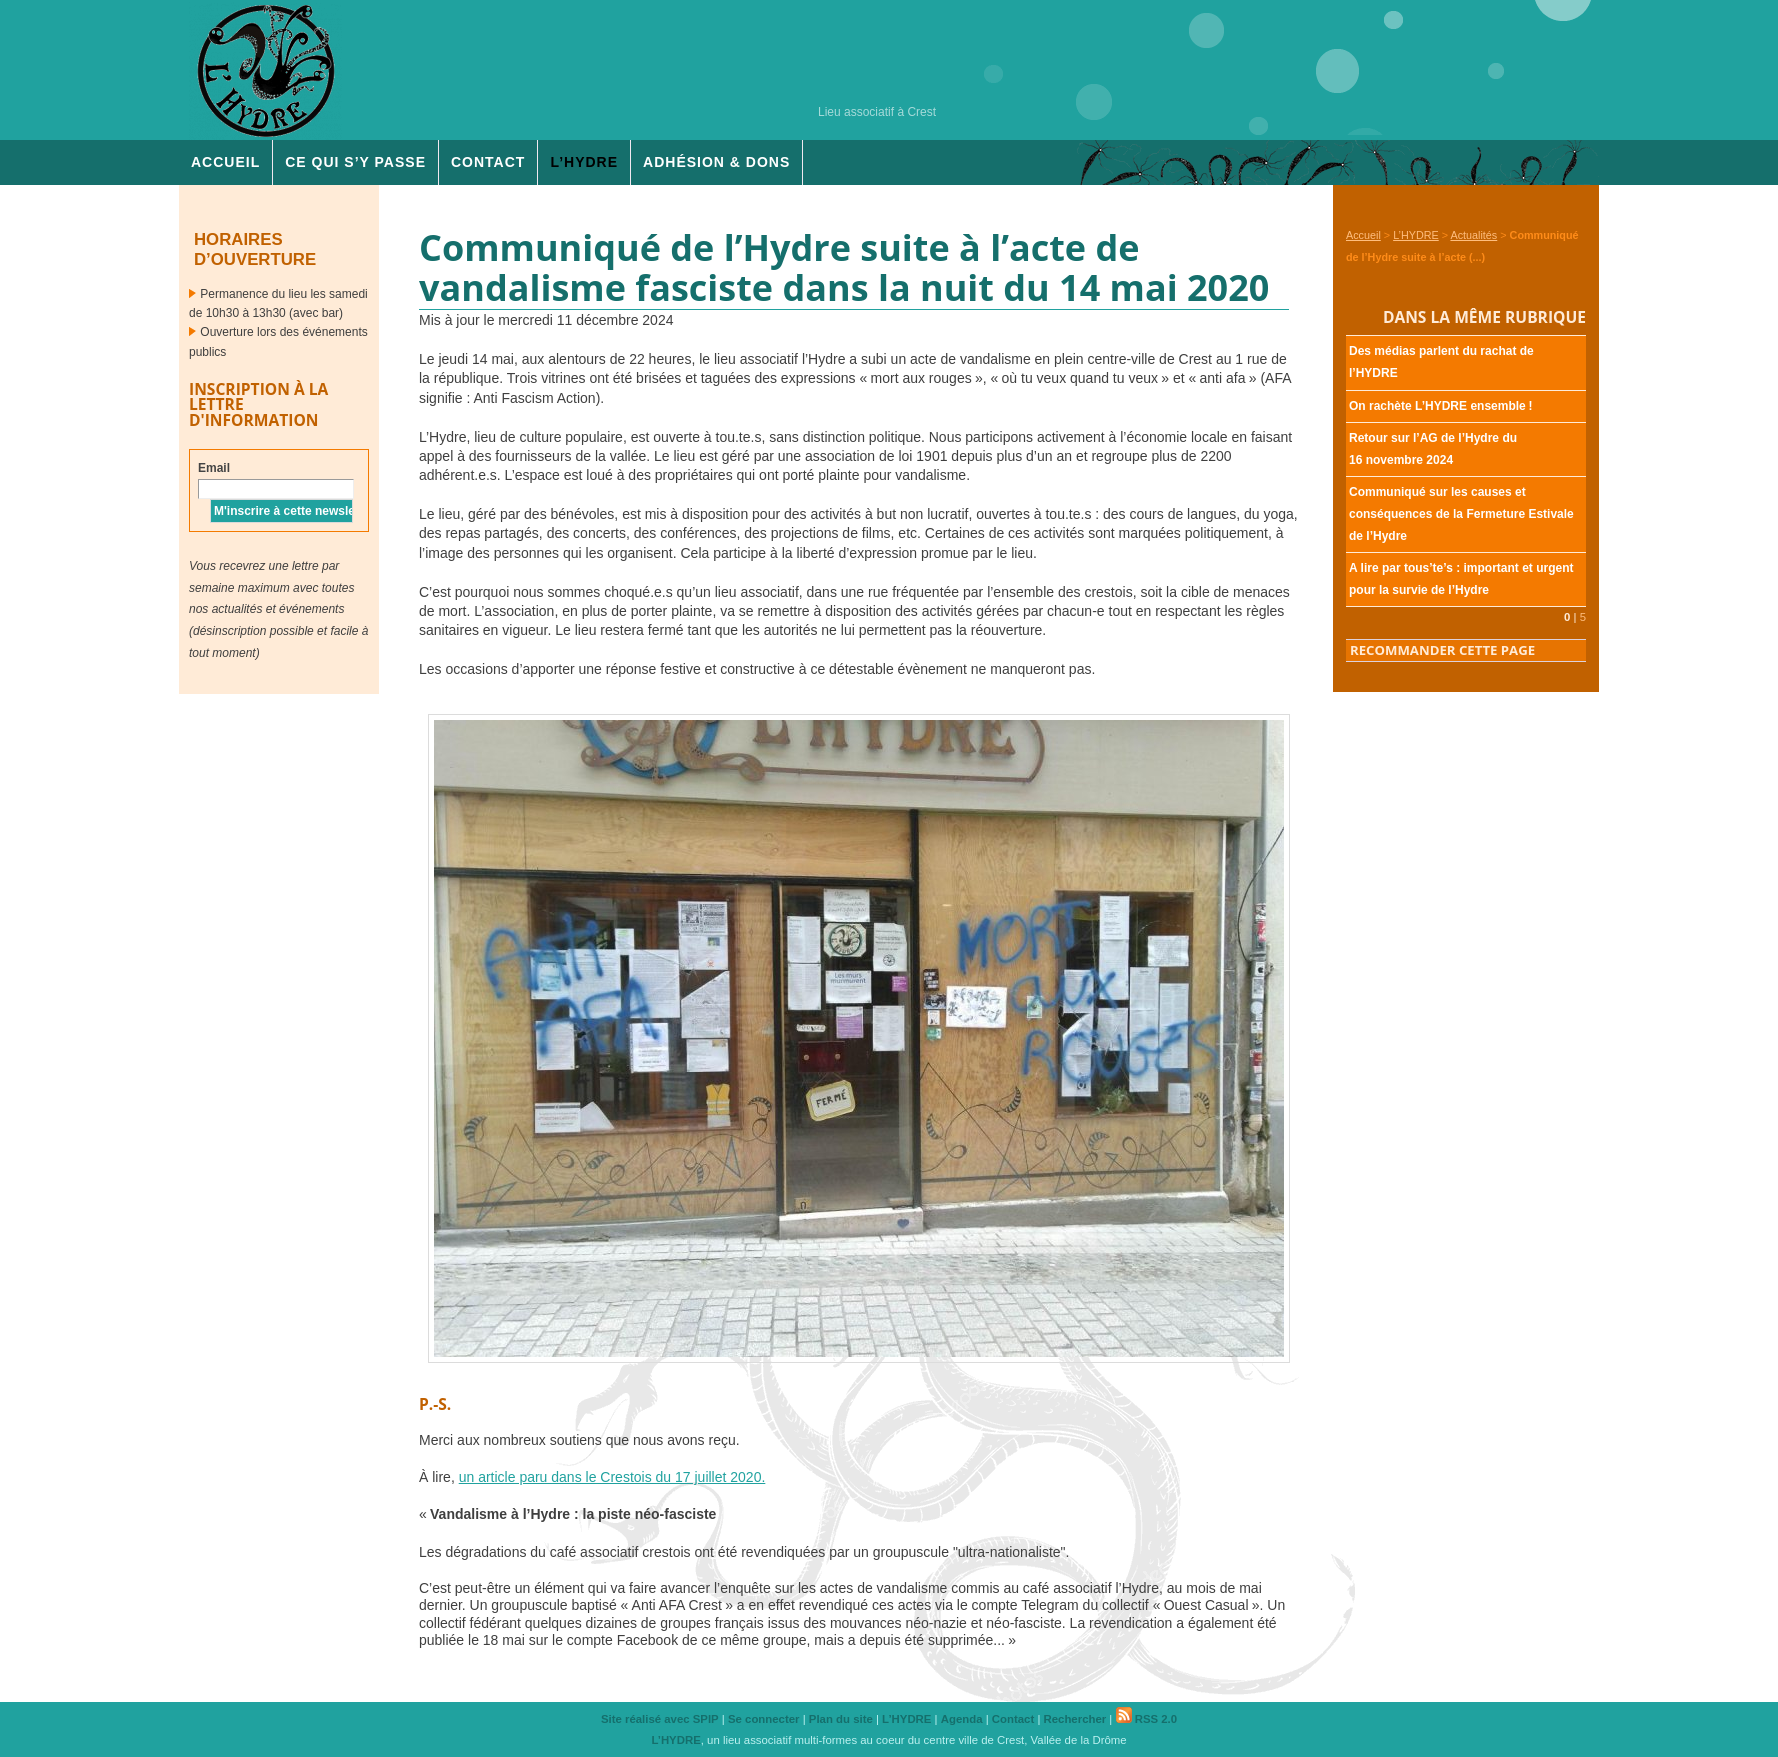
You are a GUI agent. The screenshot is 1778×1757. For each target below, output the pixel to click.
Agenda (962, 1719)
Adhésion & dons (716, 162)
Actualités (1473, 235)
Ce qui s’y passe (355, 162)
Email (214, 468)
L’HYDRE (1416, 235)
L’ (584, 162)
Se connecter (764, 1719)
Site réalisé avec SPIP (660, 1719)
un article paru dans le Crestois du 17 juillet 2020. (612, 1477)
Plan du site (841, 1719)
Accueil (225, 162)
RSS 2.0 (1147, 1719)
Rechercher (1075, 1719)
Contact (488, 162)
